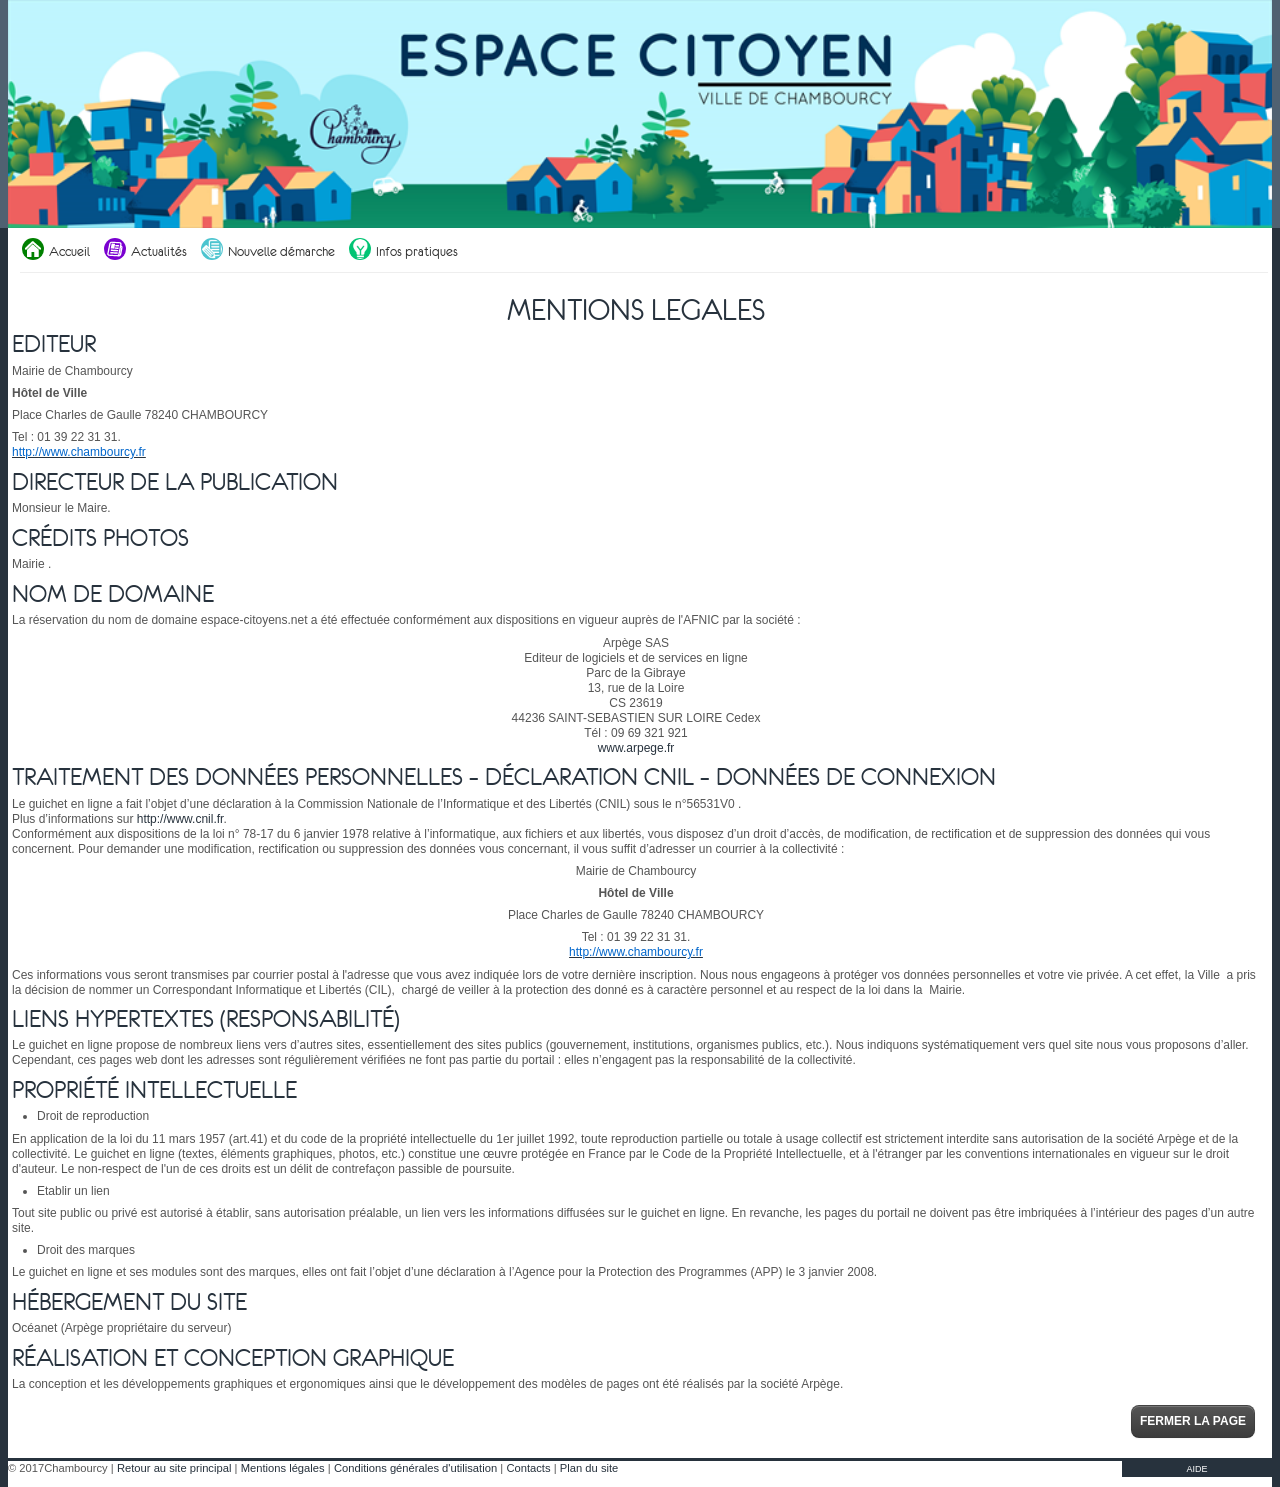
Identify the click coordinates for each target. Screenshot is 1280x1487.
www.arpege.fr (636, 748)
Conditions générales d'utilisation (415, 1468)
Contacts (528, 1468)
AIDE (1196, 1469)
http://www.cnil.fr (180, 819)
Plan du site (589, 1468)
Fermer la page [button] (1193, 1421)
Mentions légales (283, 1468)
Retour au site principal (174, 1468)
